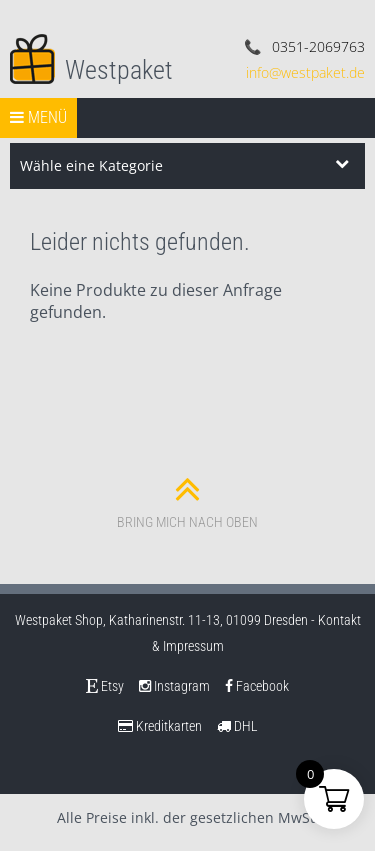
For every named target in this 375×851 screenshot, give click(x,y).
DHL (237, 726)
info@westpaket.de (305, 72)
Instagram (174, 686)
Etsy (105, 686)
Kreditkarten (160, 726)
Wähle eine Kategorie (91, 165)
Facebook (257, 686)
